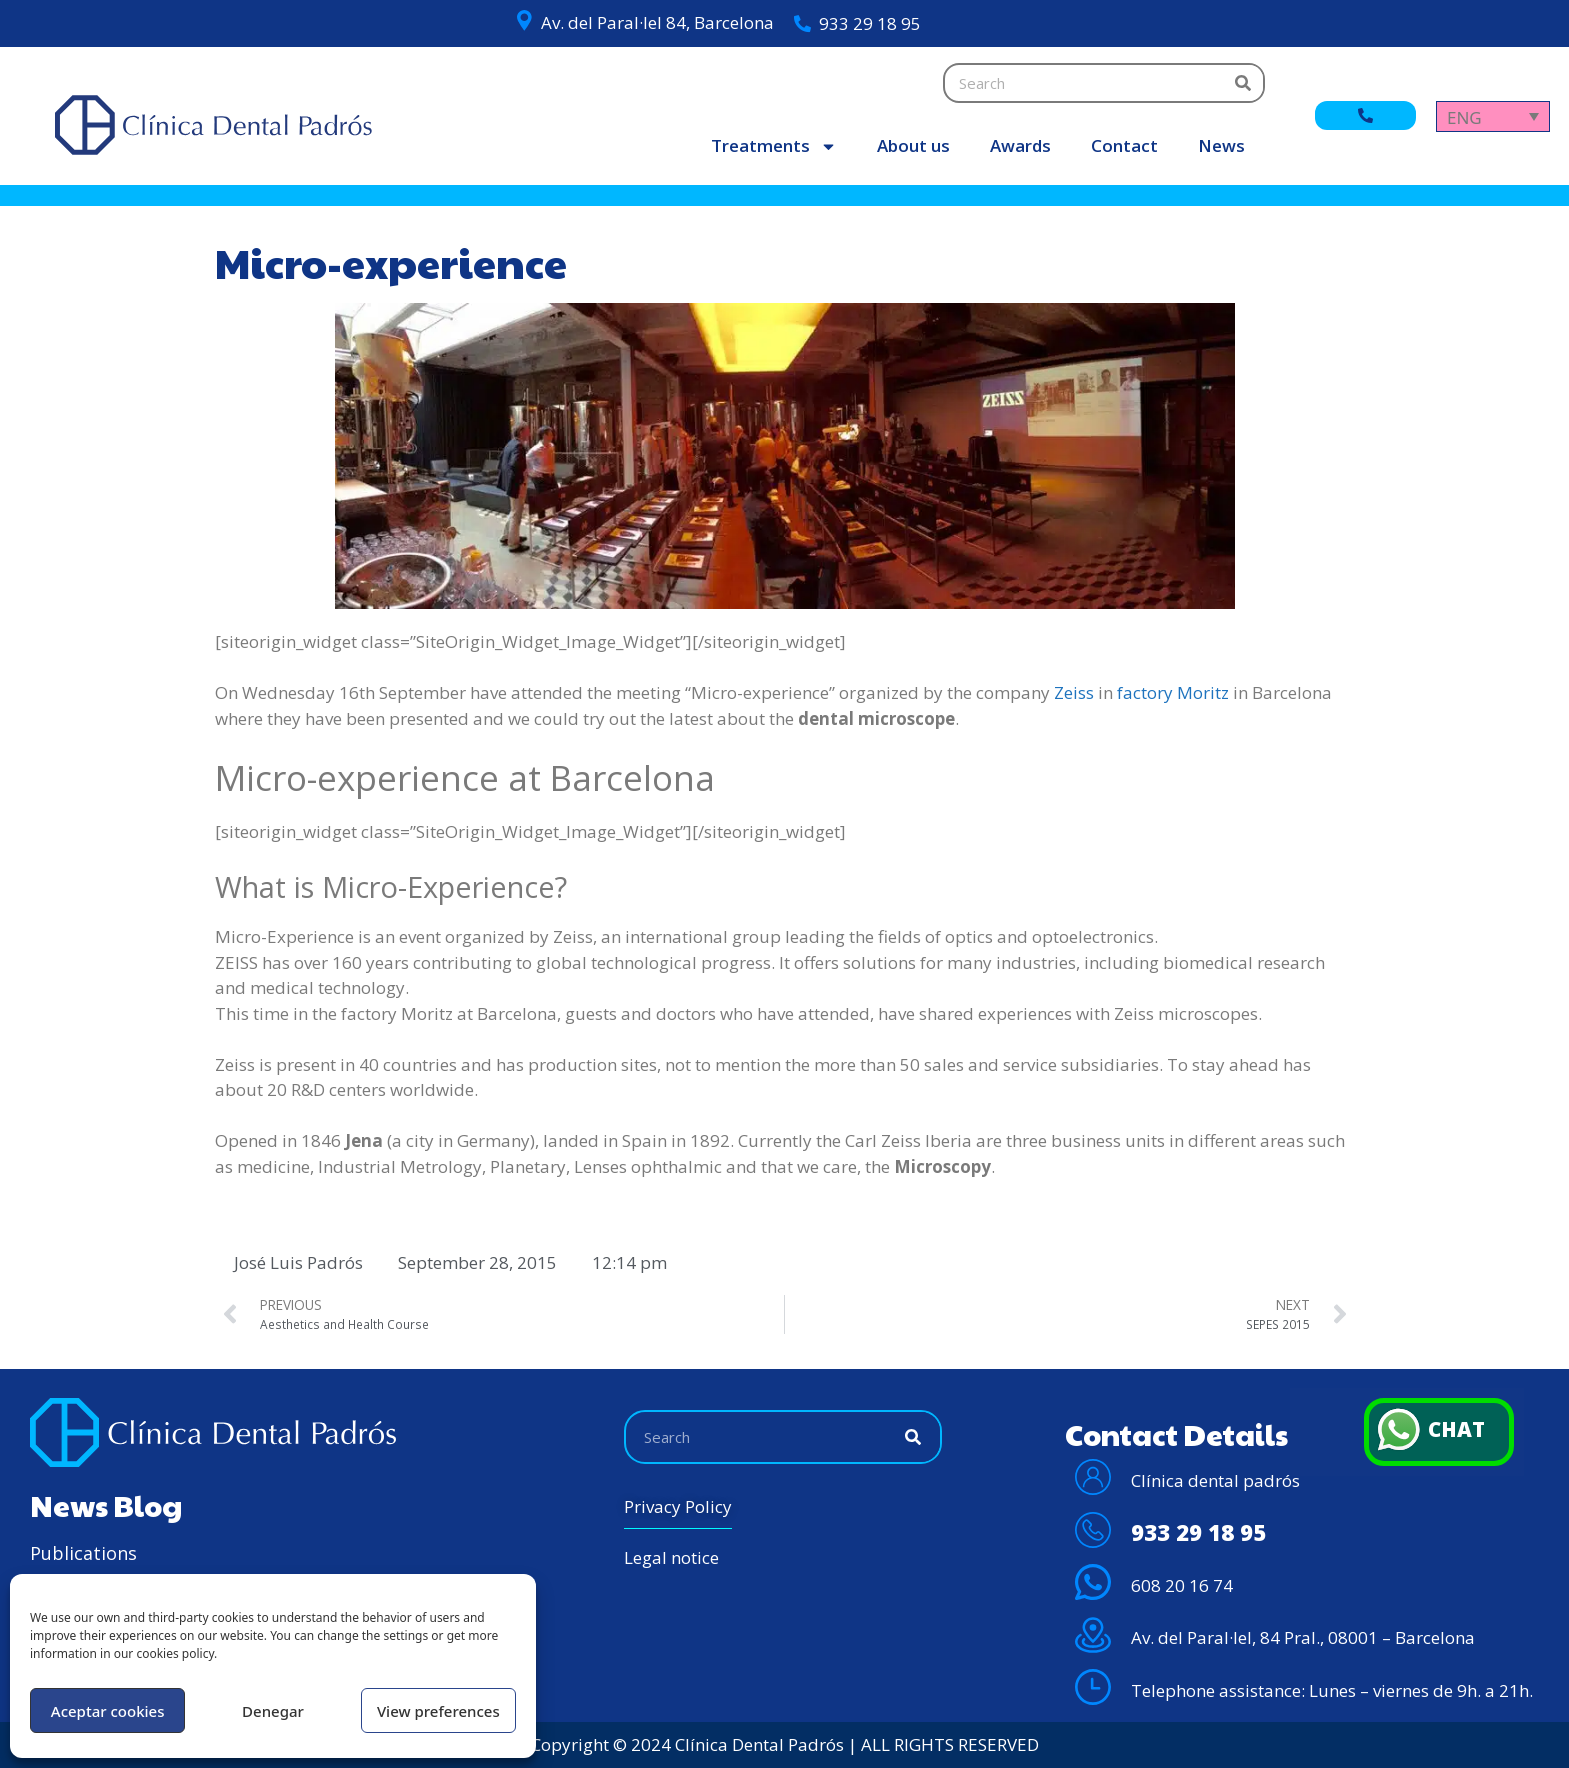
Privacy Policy (678, 1506)
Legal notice (671, 1557)
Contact (1124, 145)
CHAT (1458, 1430)
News (1221, 145)
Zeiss (1074, 692)
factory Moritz (1173, 692)
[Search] (1243, 83)
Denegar (273, 1711)
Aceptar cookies (108, 1711)
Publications (83, 1553)
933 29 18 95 (870, 23)
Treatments (774, 146)
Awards (1020, 145)
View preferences (438, 1711)
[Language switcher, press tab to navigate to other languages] (1493, 116)
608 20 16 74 (1182, 1585)
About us (913, 145)
